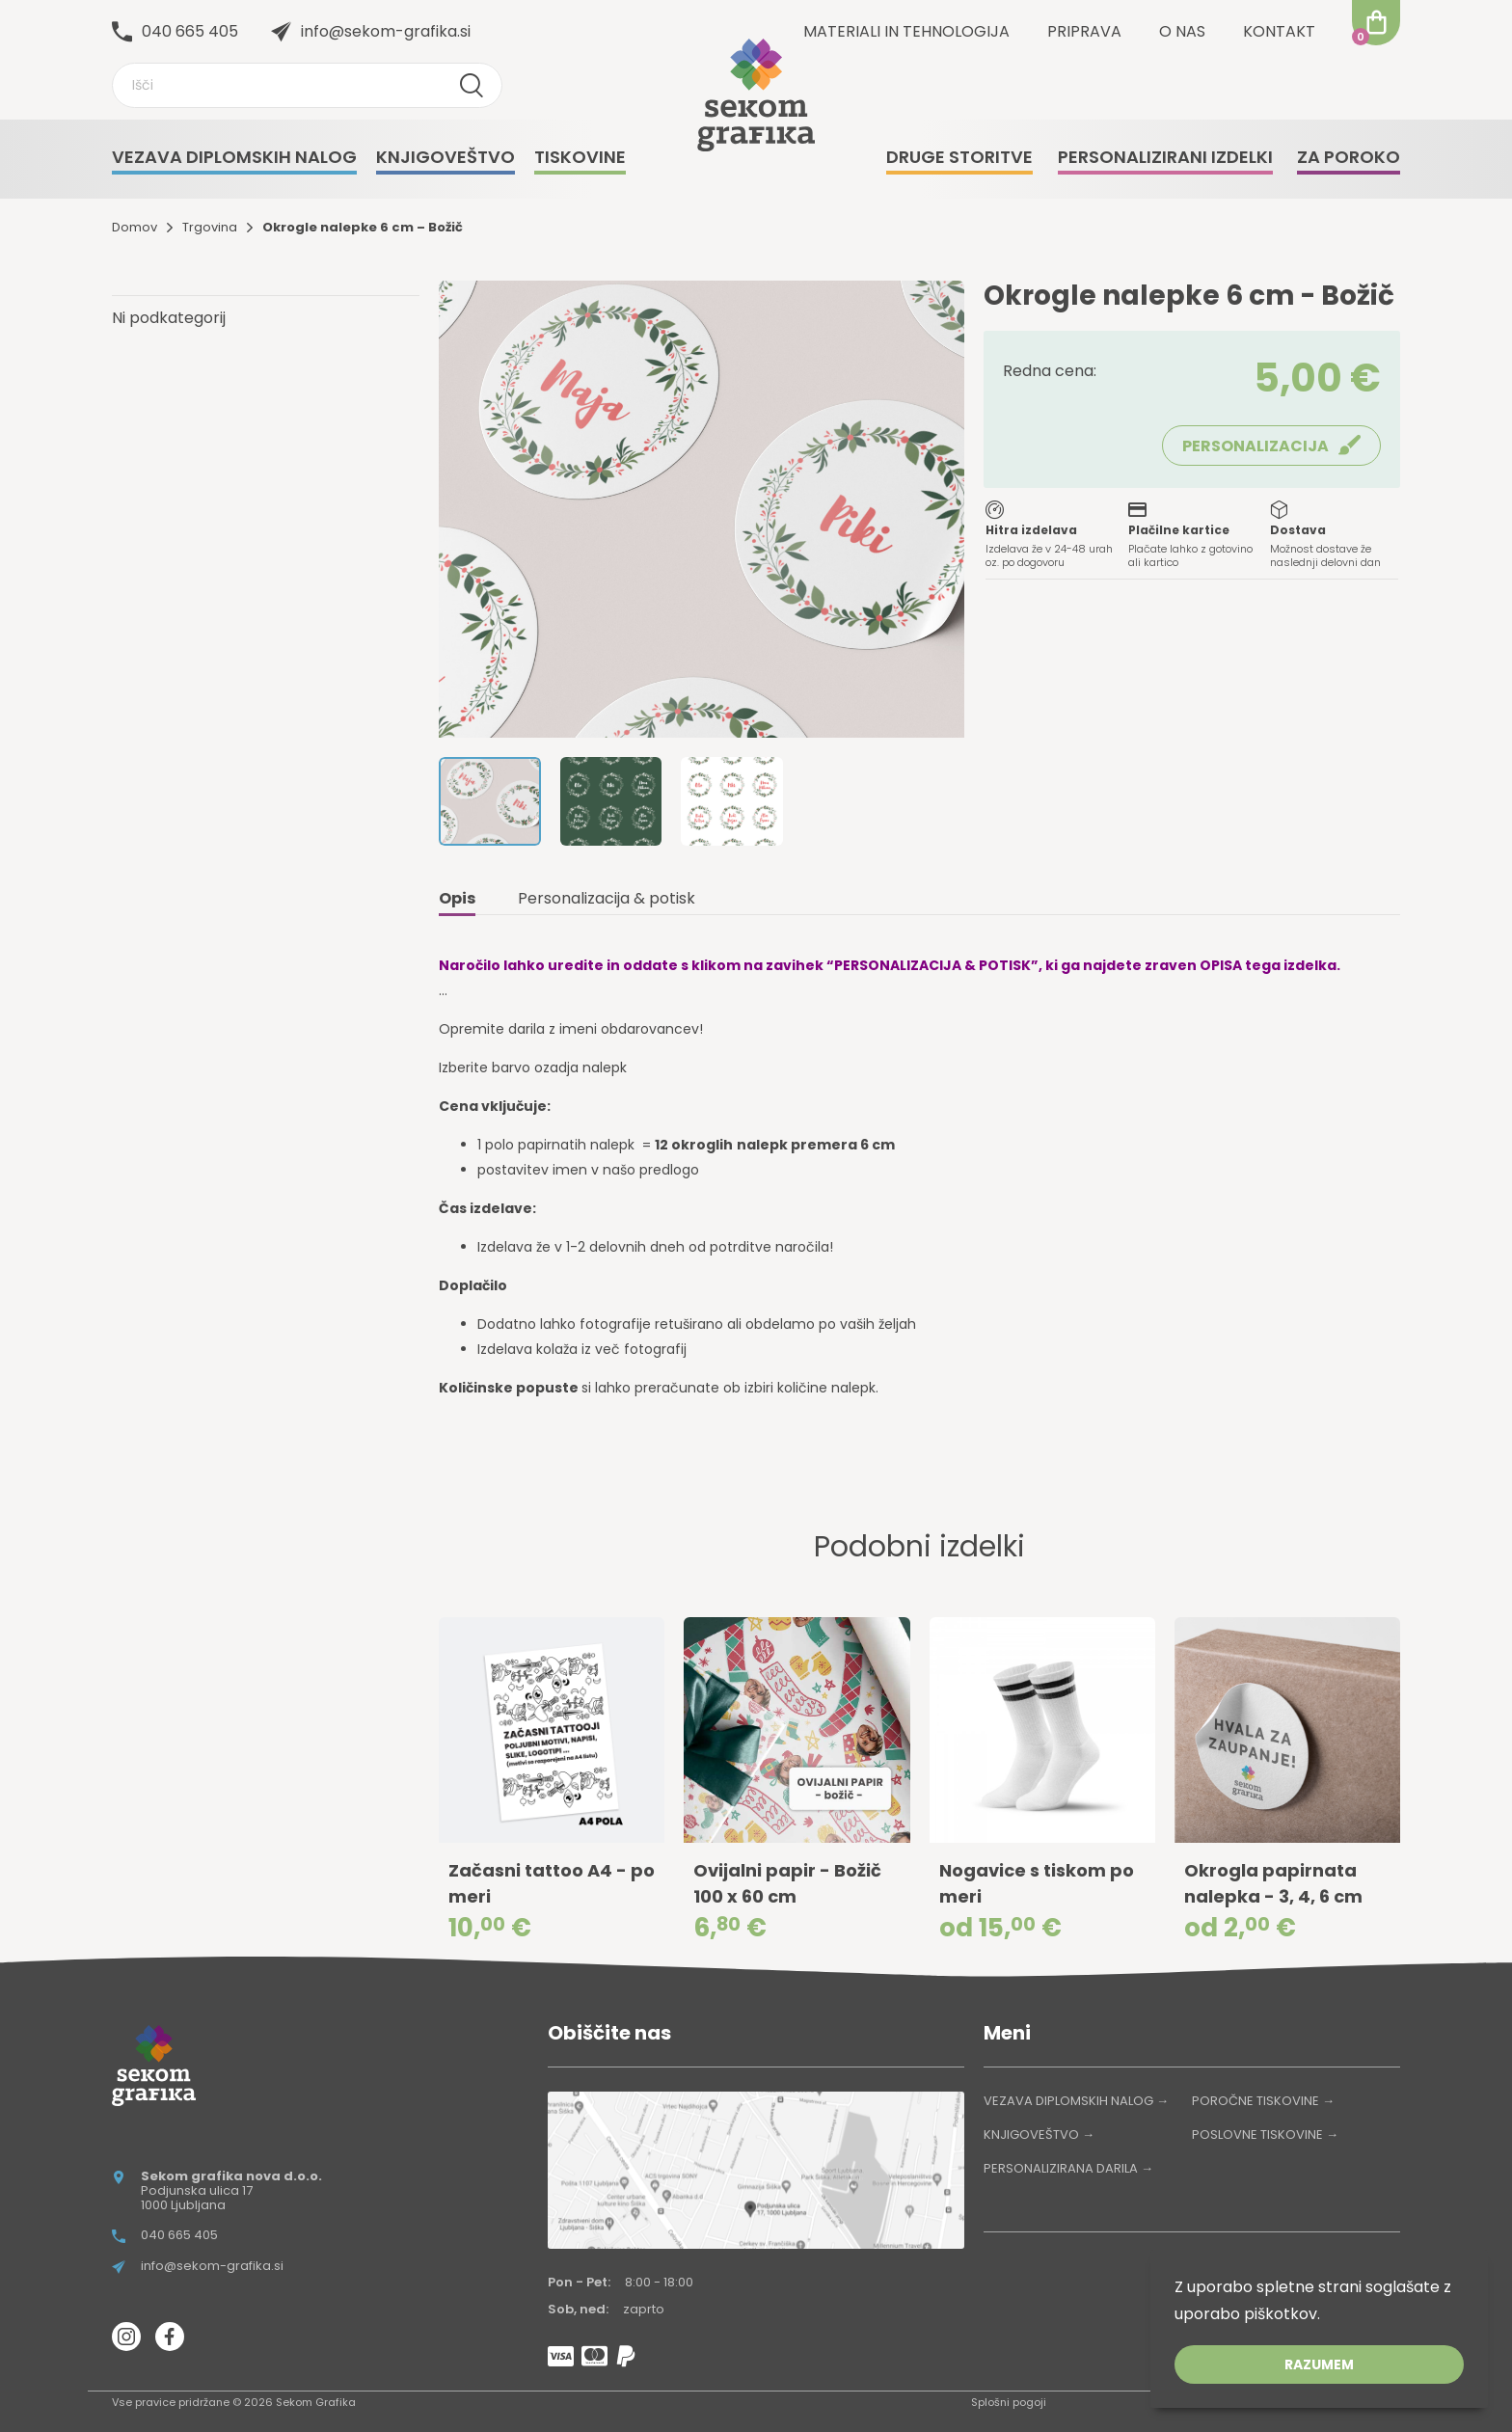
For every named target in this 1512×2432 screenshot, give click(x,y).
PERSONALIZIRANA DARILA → (1068, 2168)
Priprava (1084, 31)
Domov (134, 227)
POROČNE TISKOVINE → (1263, 2101)
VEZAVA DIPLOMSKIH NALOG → (1076, 2101)
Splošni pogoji (1008, 2402)
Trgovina (209, 227)
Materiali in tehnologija (906, 31)
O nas (1182, 31)
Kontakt (1279, 31)
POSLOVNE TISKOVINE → (1265, 2134)
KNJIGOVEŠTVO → (1039, 2134)
